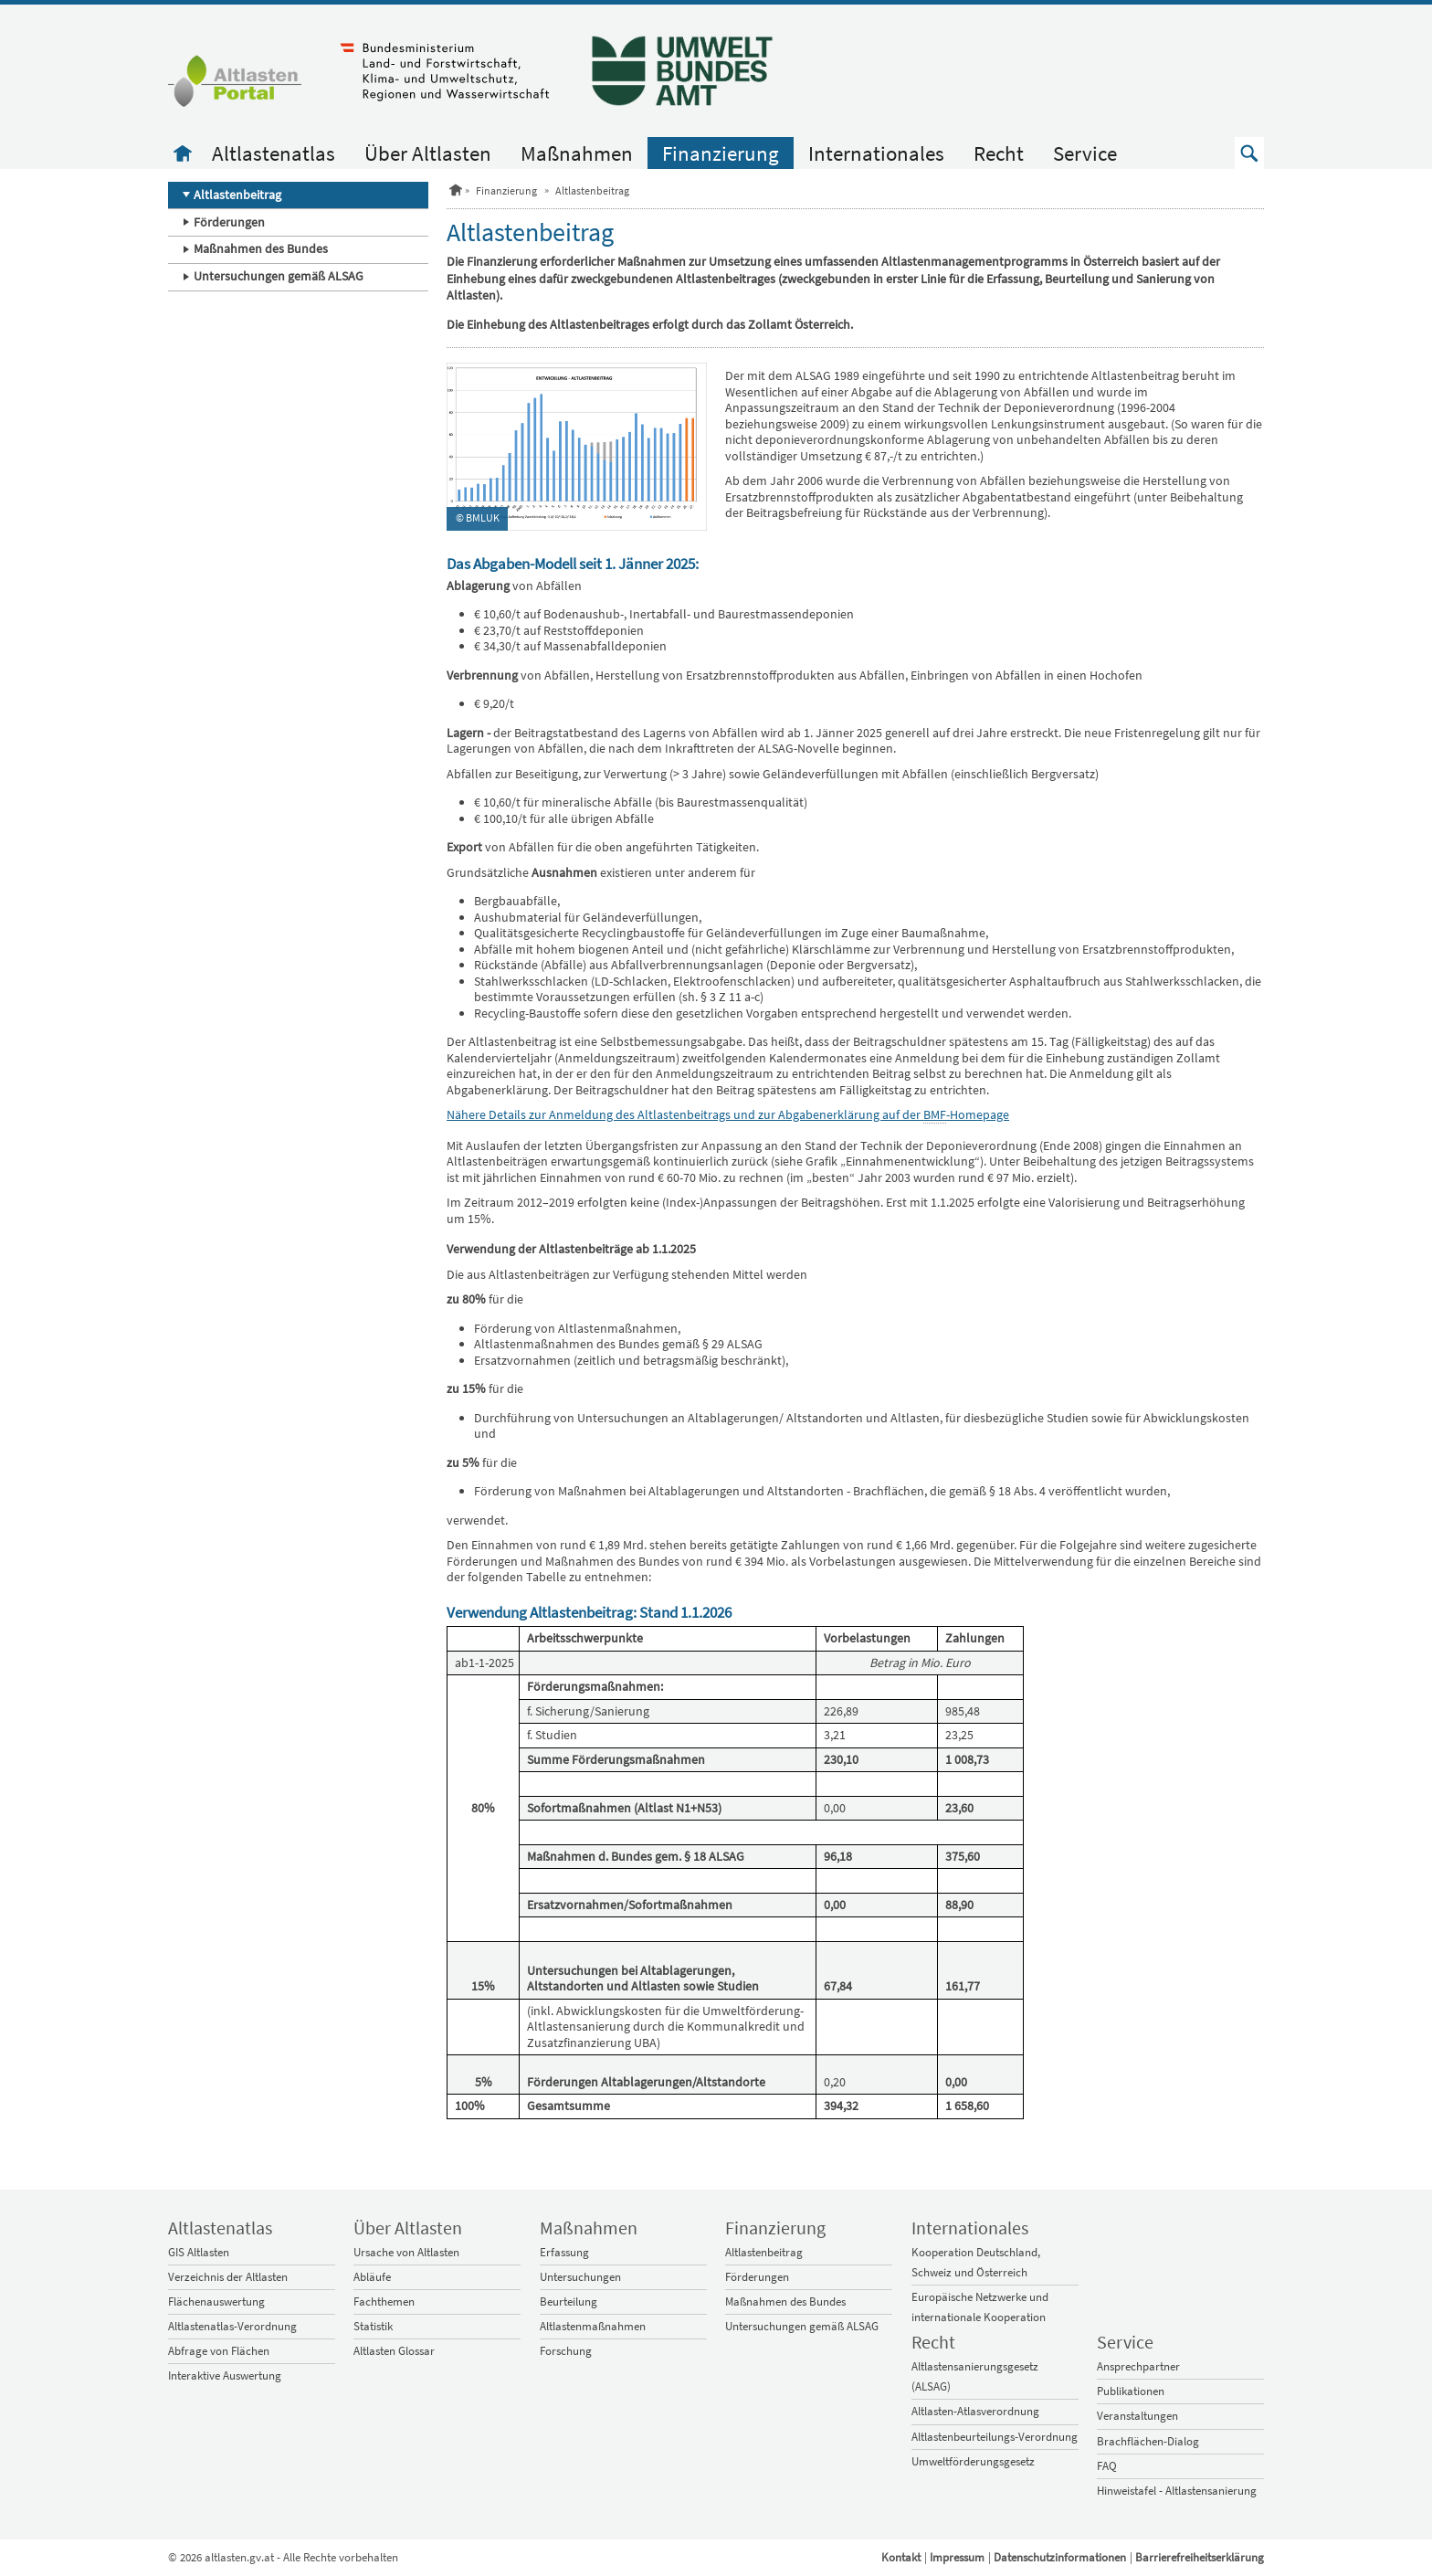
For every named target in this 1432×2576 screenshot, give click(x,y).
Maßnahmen (577, 153)
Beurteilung (568, 2301)
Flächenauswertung (216, 2301)
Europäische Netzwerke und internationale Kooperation (979, 2307)
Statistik (373, 2326)
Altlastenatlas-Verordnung (232, 2326)
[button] (1249, 153)
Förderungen (229, 222)
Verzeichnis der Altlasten (228, 2277)
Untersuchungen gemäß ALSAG (278, 276)
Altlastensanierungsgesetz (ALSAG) (974, 2376)
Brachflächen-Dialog (1148, 2441)
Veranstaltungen (1137, 2415)
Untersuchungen (580, 2277)
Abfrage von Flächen (218, 2351)
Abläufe (372, 2277)
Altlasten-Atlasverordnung (975, 2411)
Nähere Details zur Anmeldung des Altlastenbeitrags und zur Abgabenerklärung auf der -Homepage (728, 1115)
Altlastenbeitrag (237, 194)
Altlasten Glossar (394, 2351)
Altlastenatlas (273, 153)
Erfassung (564, 2252)
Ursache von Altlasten (406, 2252)
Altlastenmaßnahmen (593, 2326)
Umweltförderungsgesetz (973, 2461)
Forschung (566, 2351)
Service (1085, 153)
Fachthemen (384, 2301)
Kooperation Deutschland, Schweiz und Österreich (975, 2262)
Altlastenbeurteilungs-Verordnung (994, 2436)
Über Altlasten (427, 153)
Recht (999, 153)
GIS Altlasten (198, 2252)
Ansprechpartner (1138, 2366)
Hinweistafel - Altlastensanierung (1177, 2490)
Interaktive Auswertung (224, 2375)
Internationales (876, 153)
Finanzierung (720, 153)
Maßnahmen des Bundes (261, 248)
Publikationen (1130, 2391)
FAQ (1107, 2466)
